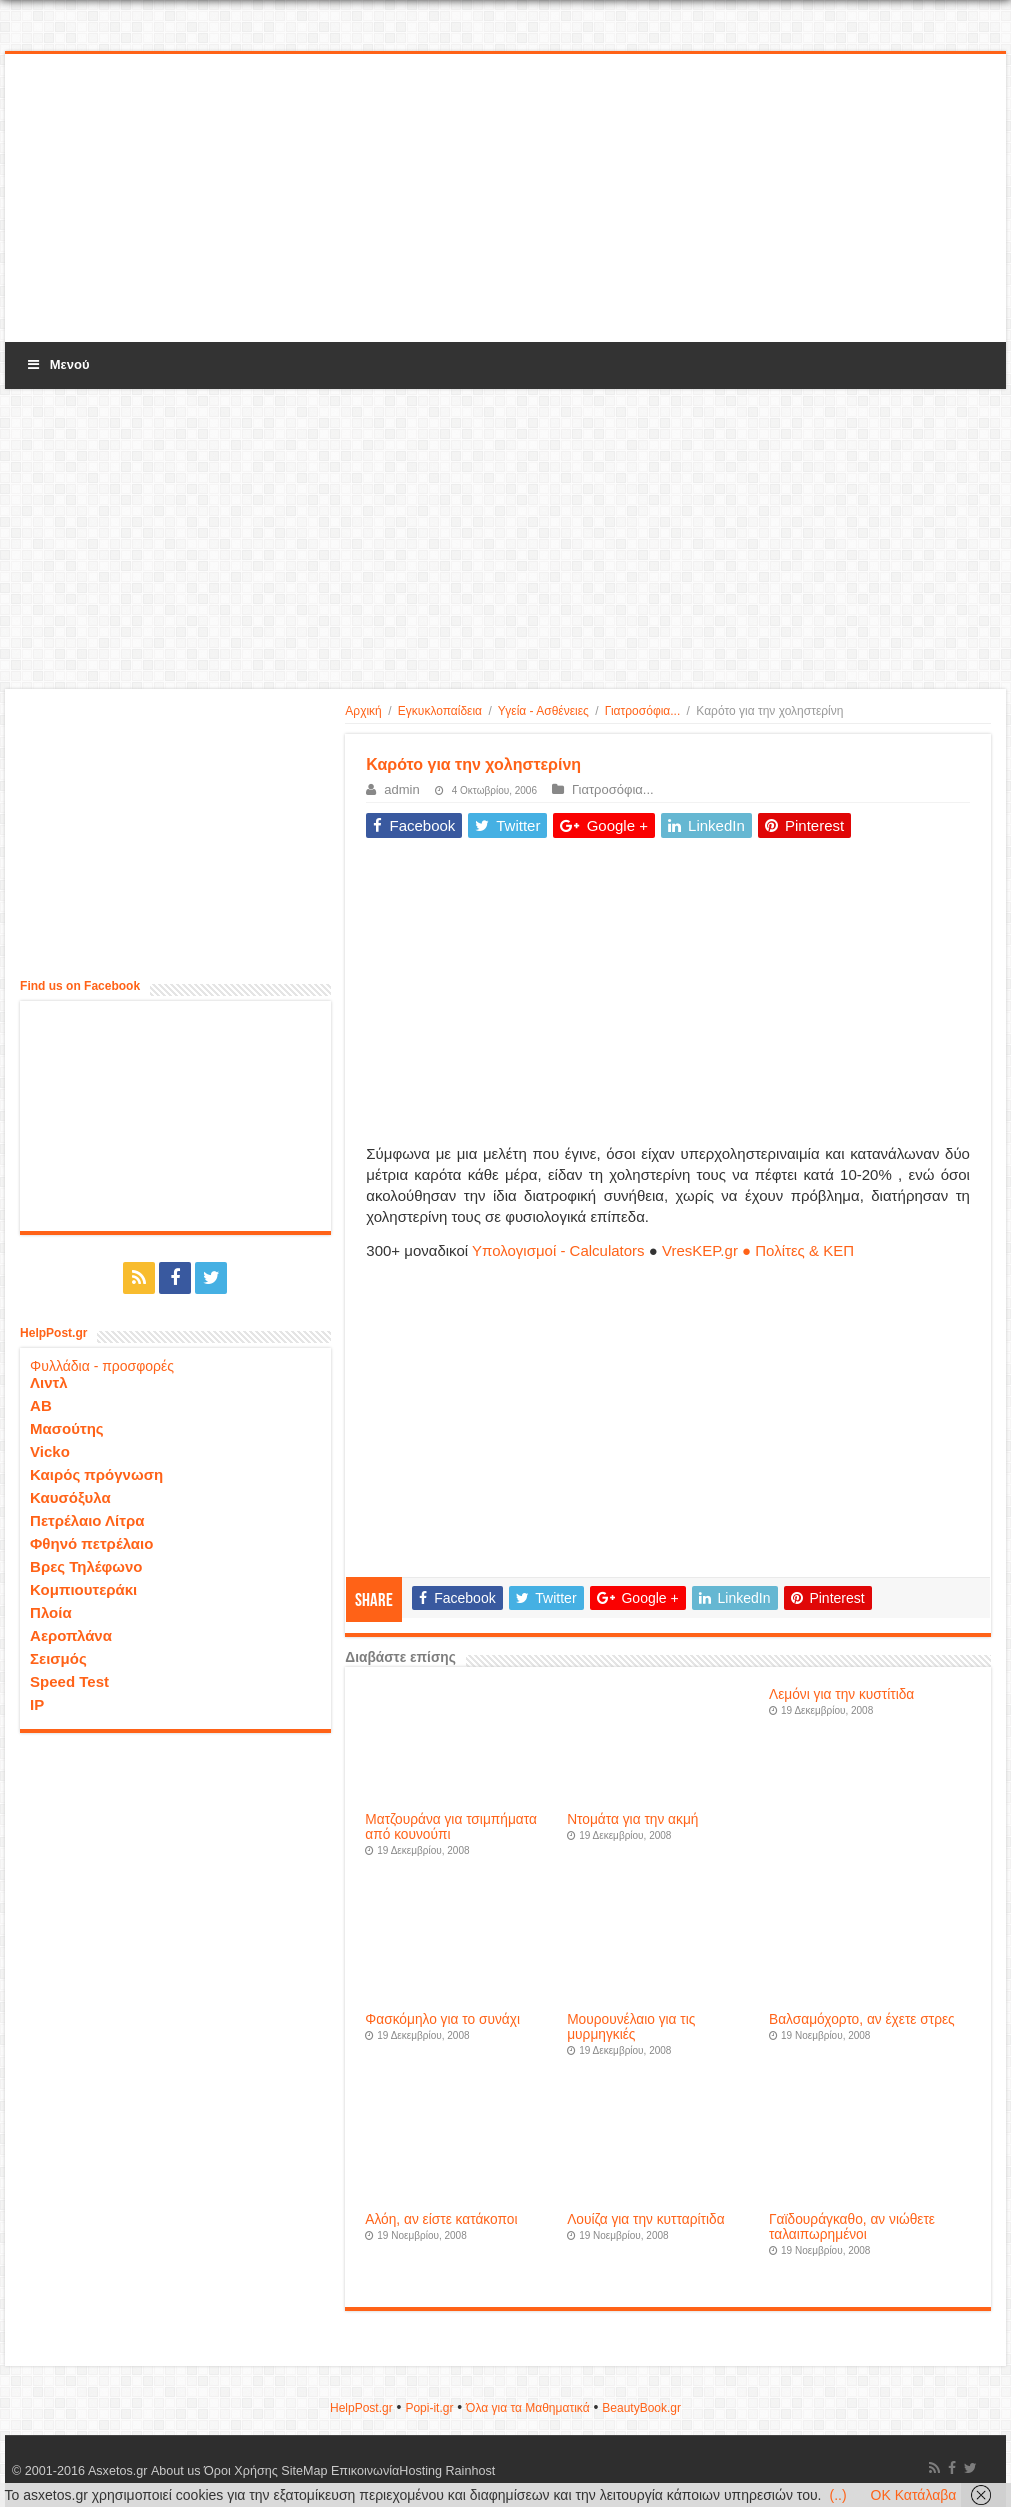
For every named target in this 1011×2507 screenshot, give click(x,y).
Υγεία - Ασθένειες (543, 711)
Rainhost (470, 2471)
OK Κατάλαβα (914, 2495)
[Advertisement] (506, 199)
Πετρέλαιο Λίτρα (87, 1520)
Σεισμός (58, 1658)
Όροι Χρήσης (240, 2471)
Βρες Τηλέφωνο (86, 1566)
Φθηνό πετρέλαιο (91, 1543)
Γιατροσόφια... (642, 711)
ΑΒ (41, 1405)
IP (37, 1704)
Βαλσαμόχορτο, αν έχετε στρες (862, 2019)
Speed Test (69, 1681)
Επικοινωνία (364, 2471)
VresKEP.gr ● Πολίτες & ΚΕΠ (758, 1250)
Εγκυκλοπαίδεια (440, 711)
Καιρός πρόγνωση (96, 1474)
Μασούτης (67, 1428)
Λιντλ (49, 1382)
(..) (837, 2495)
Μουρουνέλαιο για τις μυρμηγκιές (631, 2027)
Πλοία (51, 1612)
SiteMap (304, 2471)
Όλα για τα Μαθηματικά (528, 2408)
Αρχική (363, 711)
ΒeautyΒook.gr (641, 2408)
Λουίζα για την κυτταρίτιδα (645, 2219)
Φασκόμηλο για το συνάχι (442, 2019)
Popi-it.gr (429, 2408)
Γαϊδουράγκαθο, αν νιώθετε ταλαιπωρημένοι (852, 2227)
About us (175, 2471)
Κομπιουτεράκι (83, 1589)
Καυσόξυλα (70, 1497)
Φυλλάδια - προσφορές (102, 1366)
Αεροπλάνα (71, 1635)
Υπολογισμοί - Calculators (558, 1250)
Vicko (50, 1451)
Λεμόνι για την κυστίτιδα (841, 1694)
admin (401, 789)
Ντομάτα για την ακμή (632, 1819)
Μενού (57, 364)
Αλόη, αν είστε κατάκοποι (441, 2219)
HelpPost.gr (361, 2408)
